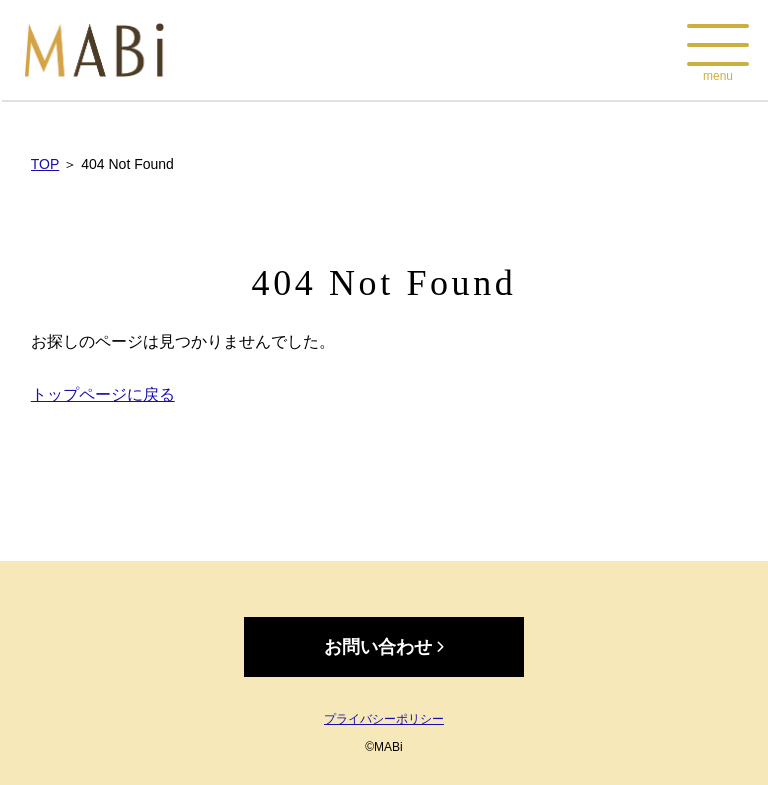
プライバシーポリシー (384, 719)
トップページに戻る (103, 394)
